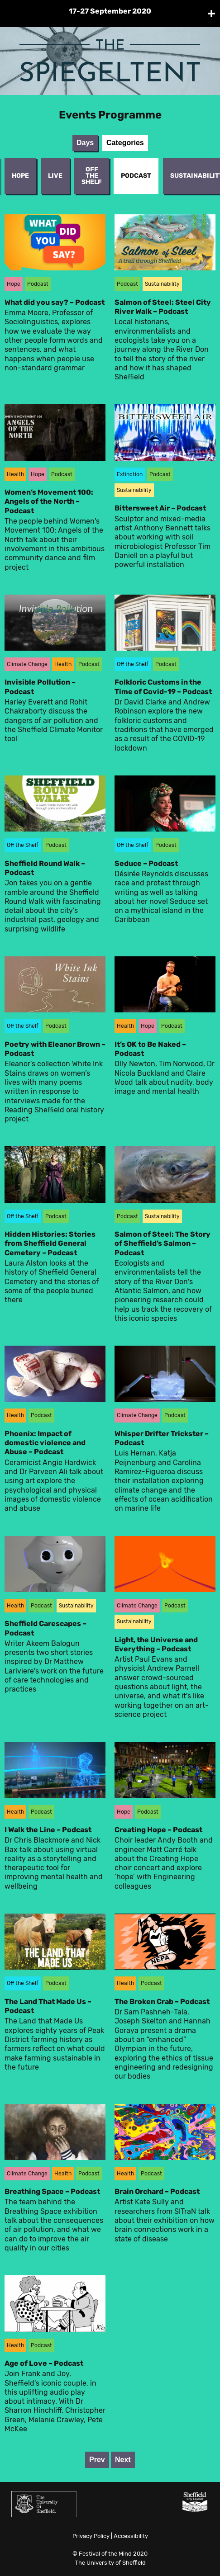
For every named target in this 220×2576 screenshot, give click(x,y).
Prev (97, 2459)
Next (123, 2459)
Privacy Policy (91, 2536)
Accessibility (131, 2536)
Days (85, 143)
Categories (125, 143)
